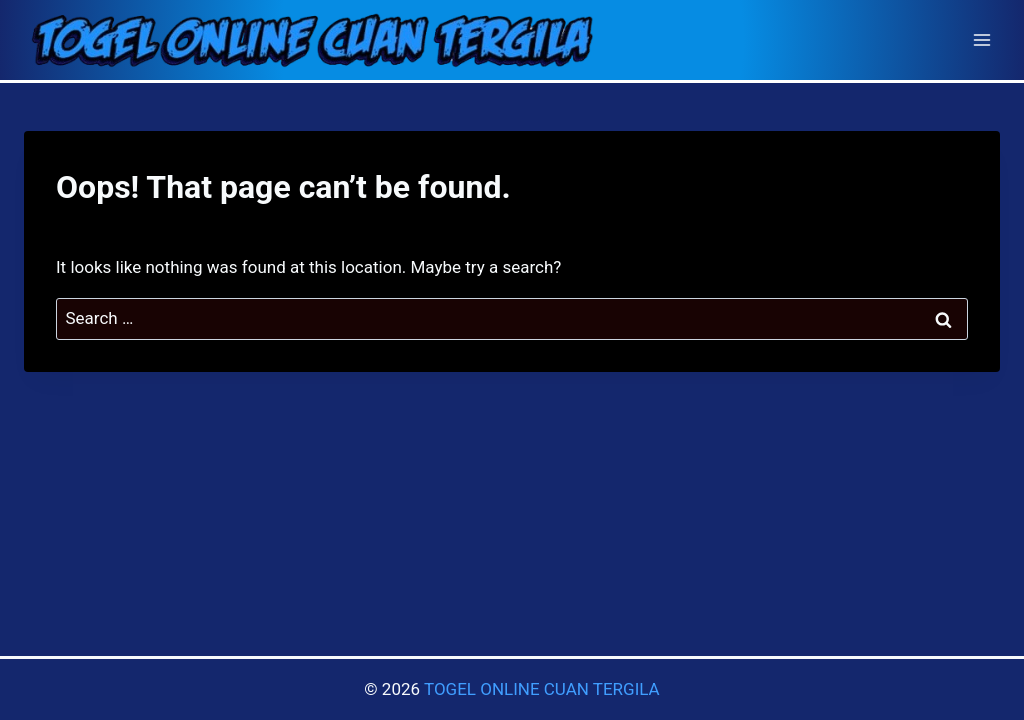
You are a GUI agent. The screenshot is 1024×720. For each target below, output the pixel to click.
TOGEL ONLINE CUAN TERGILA (542, 689)
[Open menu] (981, 39)
